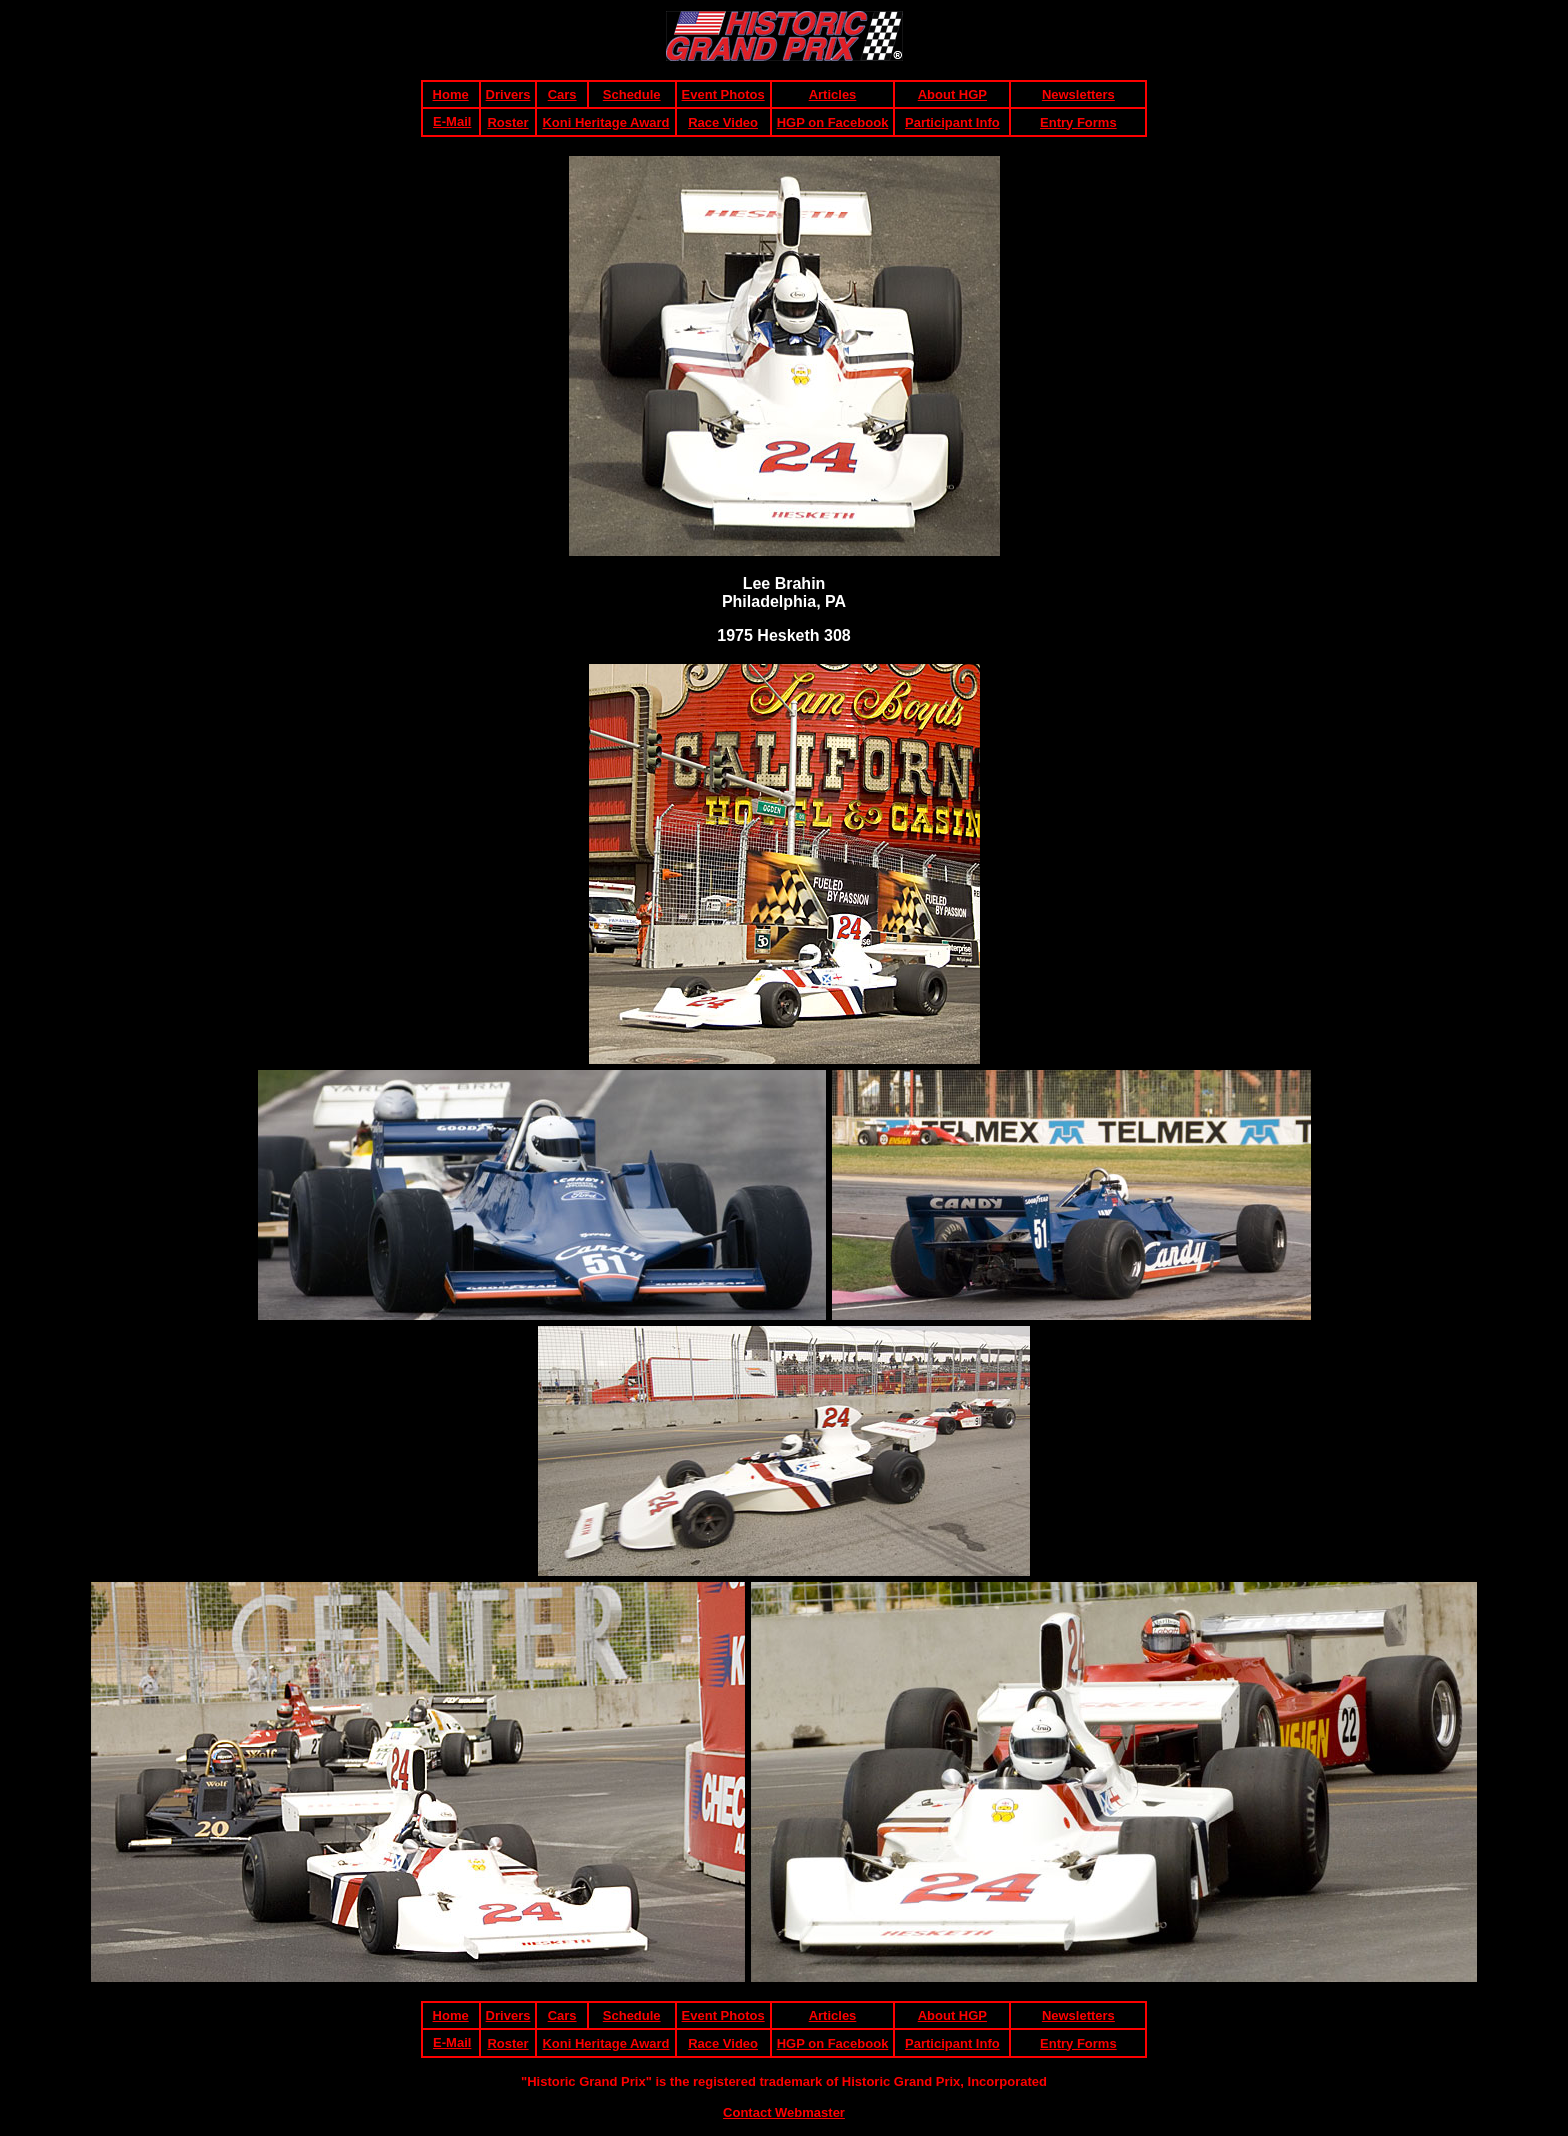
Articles (833, 94)
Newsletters (1078, 94)
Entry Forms (1078, 122)
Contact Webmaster (784, 2112)
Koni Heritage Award (605, 122)
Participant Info (952, 122)
